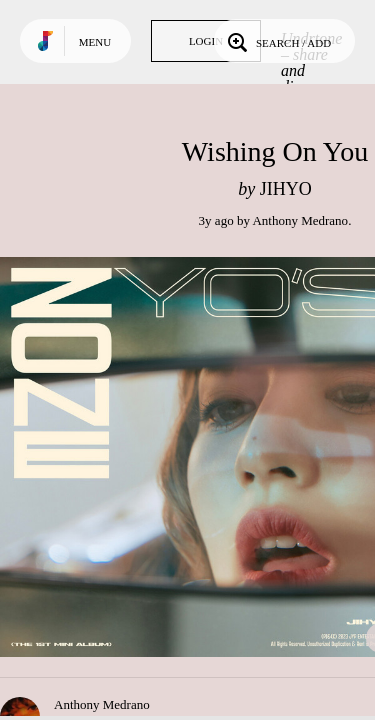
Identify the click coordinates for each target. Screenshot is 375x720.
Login (206, 41)
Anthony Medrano (300, 220)
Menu (95, 42)
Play (200, 457)
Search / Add (277, 41)
